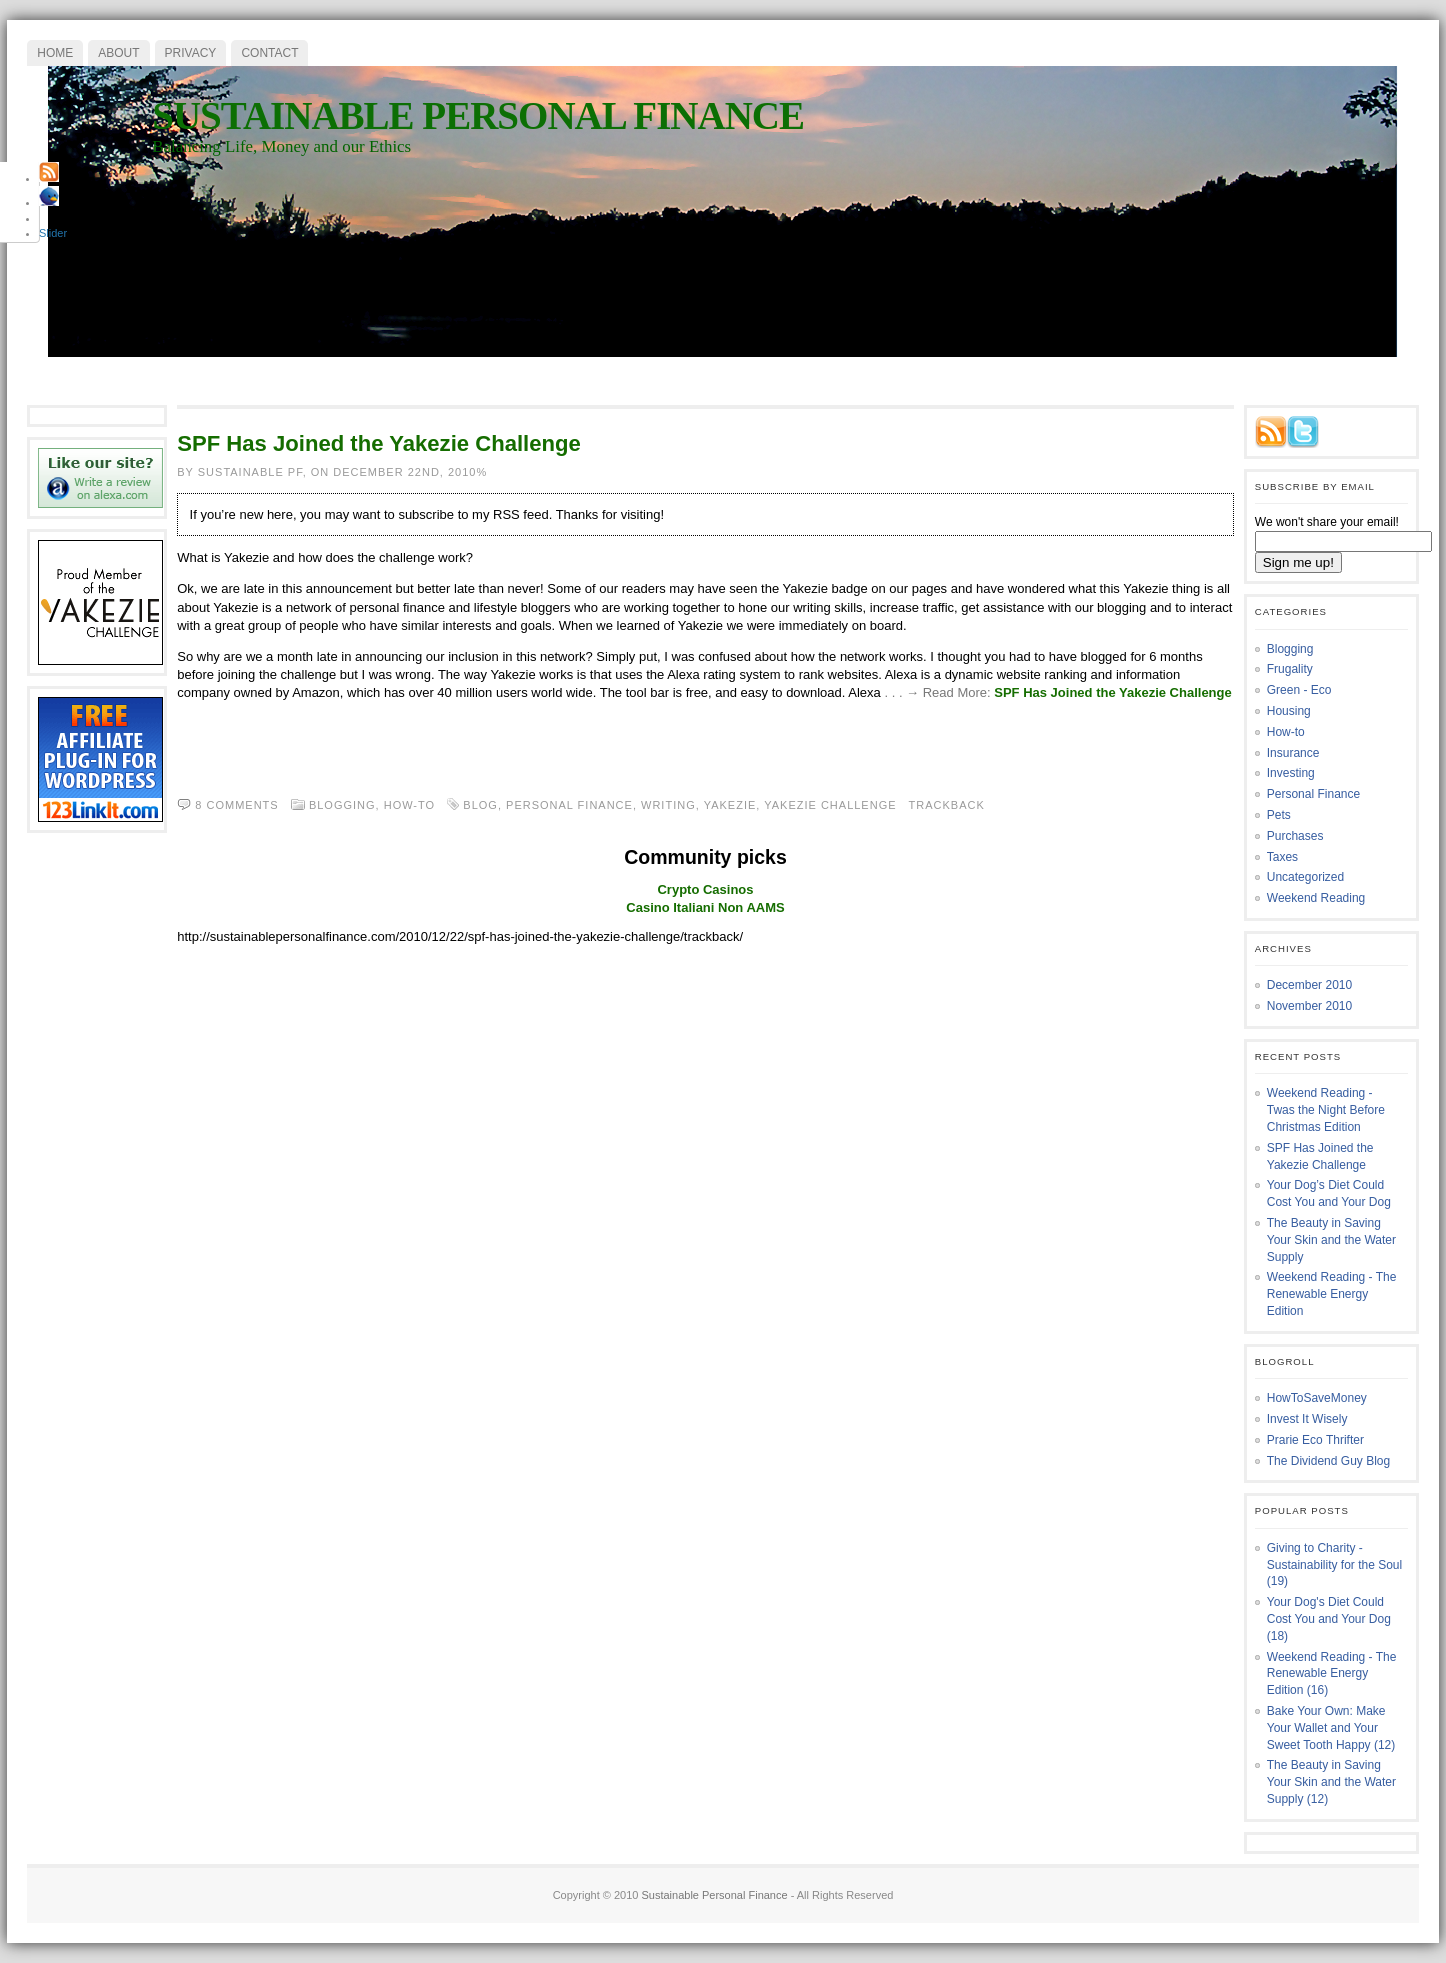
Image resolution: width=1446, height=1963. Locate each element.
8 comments (236, 805)
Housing (1289, 711)
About (118, 53)
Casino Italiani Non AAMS (705, 907)
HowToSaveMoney (1317, 1398)
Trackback (947, 805)
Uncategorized (1305, 877)
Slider (53, 233)
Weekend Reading (1316, 898)
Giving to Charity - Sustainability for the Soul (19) (1334, 1565)
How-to (409, 805)
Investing (1291, 773)
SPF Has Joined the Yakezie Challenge (379, 443)
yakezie (730, 805)
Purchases (1295, 836)
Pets (1279, 815)
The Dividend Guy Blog (1328, 1461)
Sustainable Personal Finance (478, 115)
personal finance (569, 805)
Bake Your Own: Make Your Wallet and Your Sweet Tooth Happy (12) (1331, 1728)
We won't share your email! (1327, 522)
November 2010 (1309, 1006)
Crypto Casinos (705, 889)
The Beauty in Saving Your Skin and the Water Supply (1331, 1240)
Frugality (1290, 669)
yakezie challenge (830, 805)
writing (668, 805)
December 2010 (1309, 985)
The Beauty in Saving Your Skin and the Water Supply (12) (1331, 1782)
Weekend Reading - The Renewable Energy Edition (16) (1332, 1674)
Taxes (1282, 857)
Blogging (342, 805)
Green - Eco (1299, 690)
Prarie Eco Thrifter (1315, 1440)
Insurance (1293, 753)
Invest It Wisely (1307, 1419)
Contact (269, 53)
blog (480, 805)
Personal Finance (1313, 794)
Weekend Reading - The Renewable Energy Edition (1332, 1294)
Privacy (191, 53)
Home (55, 53)
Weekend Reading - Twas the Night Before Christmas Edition (1326, 1110)
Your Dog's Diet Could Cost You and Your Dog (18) (1329, 1619)
